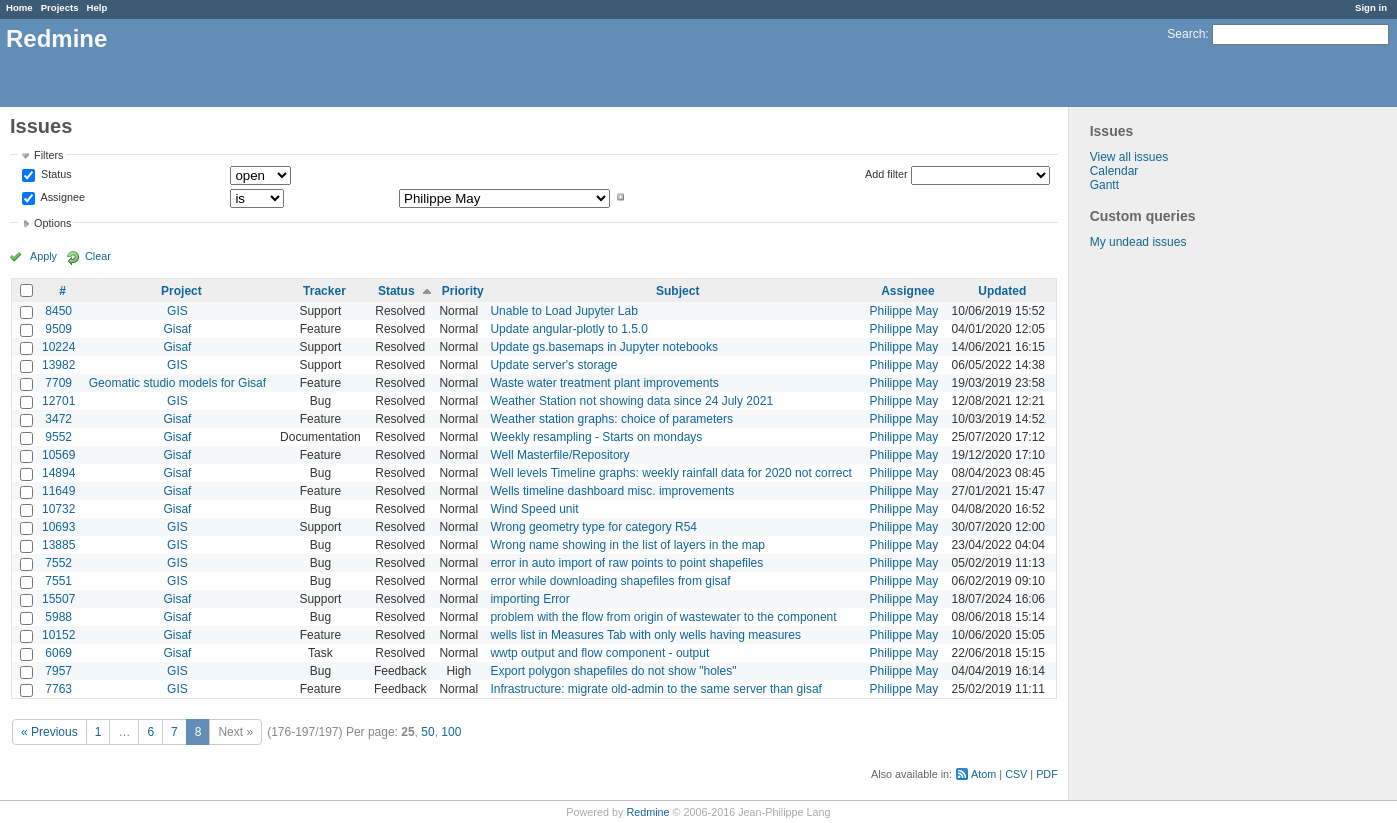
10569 (58, 455)
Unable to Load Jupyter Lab (563, 311)
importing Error (529, 599)
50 (427, 732)
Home (19, 7)
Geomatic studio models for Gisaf (177, 383)
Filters (48, 155)
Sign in (1371, 7)
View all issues (1129, 157)
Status (55, 175)
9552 (58, 437)
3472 (58, 419)
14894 (58, 473)
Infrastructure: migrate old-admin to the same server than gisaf (655, 689)
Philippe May (904, 311)
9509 (58, 329)
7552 (58, 563)
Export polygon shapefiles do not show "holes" (613, 671)
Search (1186, 34)
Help (97, 7)
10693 (58, 527)
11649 (58, 491)
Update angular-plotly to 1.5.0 (568, 329)
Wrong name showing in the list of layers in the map (627, 545)
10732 (58, 509)
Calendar (1114, 171)
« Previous (49, 732)
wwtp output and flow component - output (599, 653)
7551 (58, 581)
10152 (58, 635)
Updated (1002, 291)
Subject (677, 291)
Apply (43, 256)
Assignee (61, 197)
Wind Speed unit (534, 509)
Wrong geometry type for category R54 (593, 527)
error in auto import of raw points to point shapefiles (626, 563)
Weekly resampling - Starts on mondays (596, 437)
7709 (58, 383)
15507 (58, 599)
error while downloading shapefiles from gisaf (610, 581)
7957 (58, 671)
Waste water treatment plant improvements (604, 383)
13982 (58, 365)
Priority (463, 291)
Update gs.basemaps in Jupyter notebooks (603, 347)
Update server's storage (553, 365)
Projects (60, 7)
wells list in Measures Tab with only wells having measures (645, 635)
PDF (1047, 774)
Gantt (1104, 185)
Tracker (324, 291)
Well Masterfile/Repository (559, 455)
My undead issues (1138, 242)
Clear (98, 256)
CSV (1016, 774)
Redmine (647, 812)
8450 (58, 311)
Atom (983, 774)
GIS (177, 311)
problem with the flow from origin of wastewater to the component (663, 617)
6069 (58, 653)
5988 (58, 617)
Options (52, 223)
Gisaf (177, 329)
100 (451, 732)
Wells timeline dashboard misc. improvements (612, 491)
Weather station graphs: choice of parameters (611, 419)
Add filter (886, 174)
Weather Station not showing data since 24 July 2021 (631, 401)
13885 (58, 545)
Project (181, 291)
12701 (58, 401)
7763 (58, 689)
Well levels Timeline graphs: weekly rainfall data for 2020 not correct (670, 473)
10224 (58, 347)
